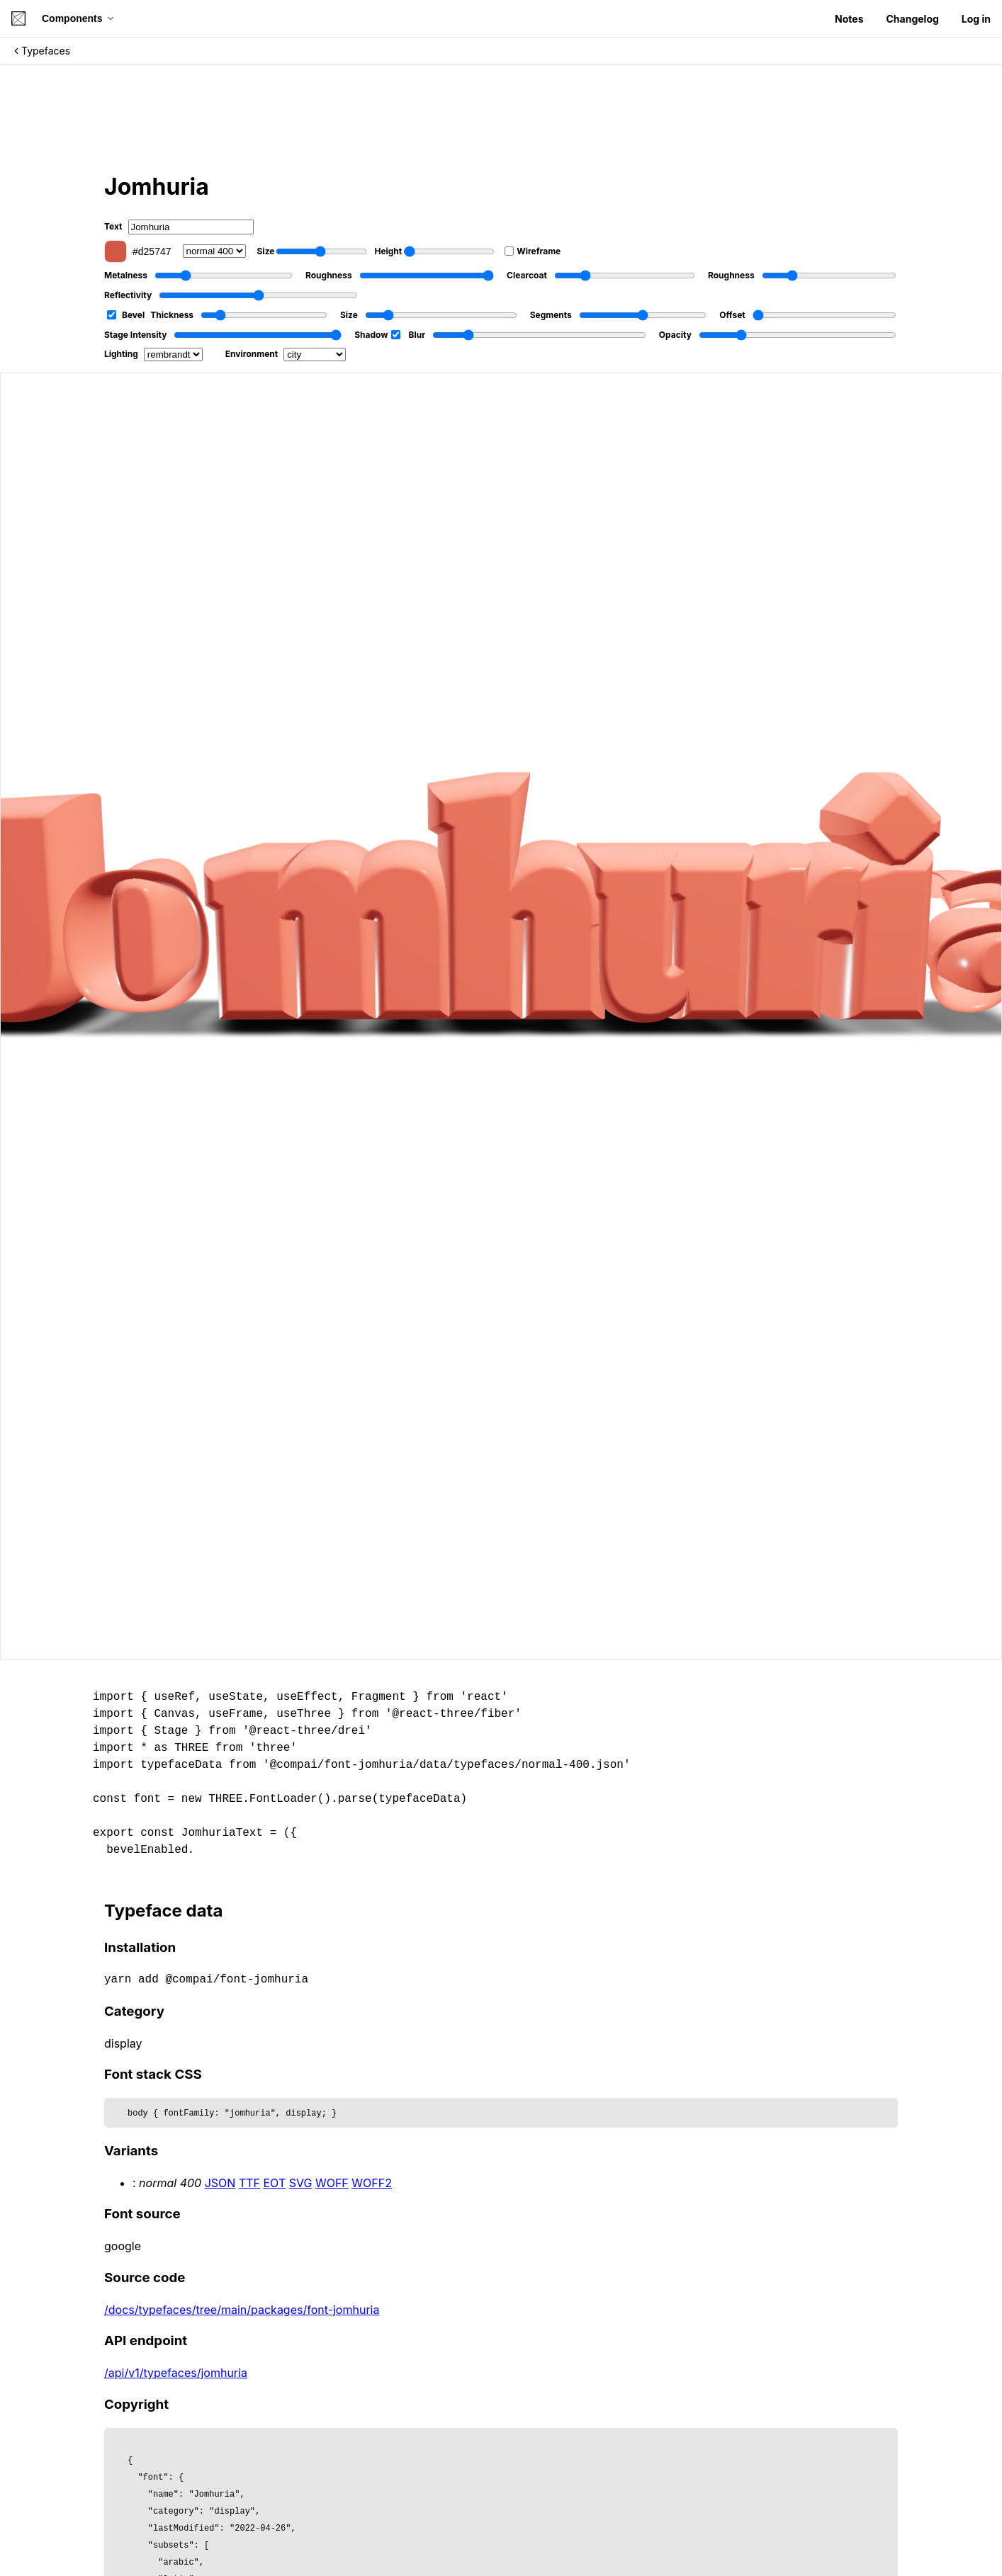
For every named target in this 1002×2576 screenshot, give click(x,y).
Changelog (912, 19)
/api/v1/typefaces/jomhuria (175, 2373)
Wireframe (533, 251)
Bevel (126, 315)
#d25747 (137, 251)
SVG (301, 2183)
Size (312, 251)
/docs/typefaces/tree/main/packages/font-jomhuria (241, 2310)
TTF (249, 2183)
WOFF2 (371, 2183)
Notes (849, 19)
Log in (976, 19)
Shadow (377, 334)
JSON (220, 2183)
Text (179, 227)
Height (434, 251)
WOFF (332, 2183)
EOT (275, 2183)
